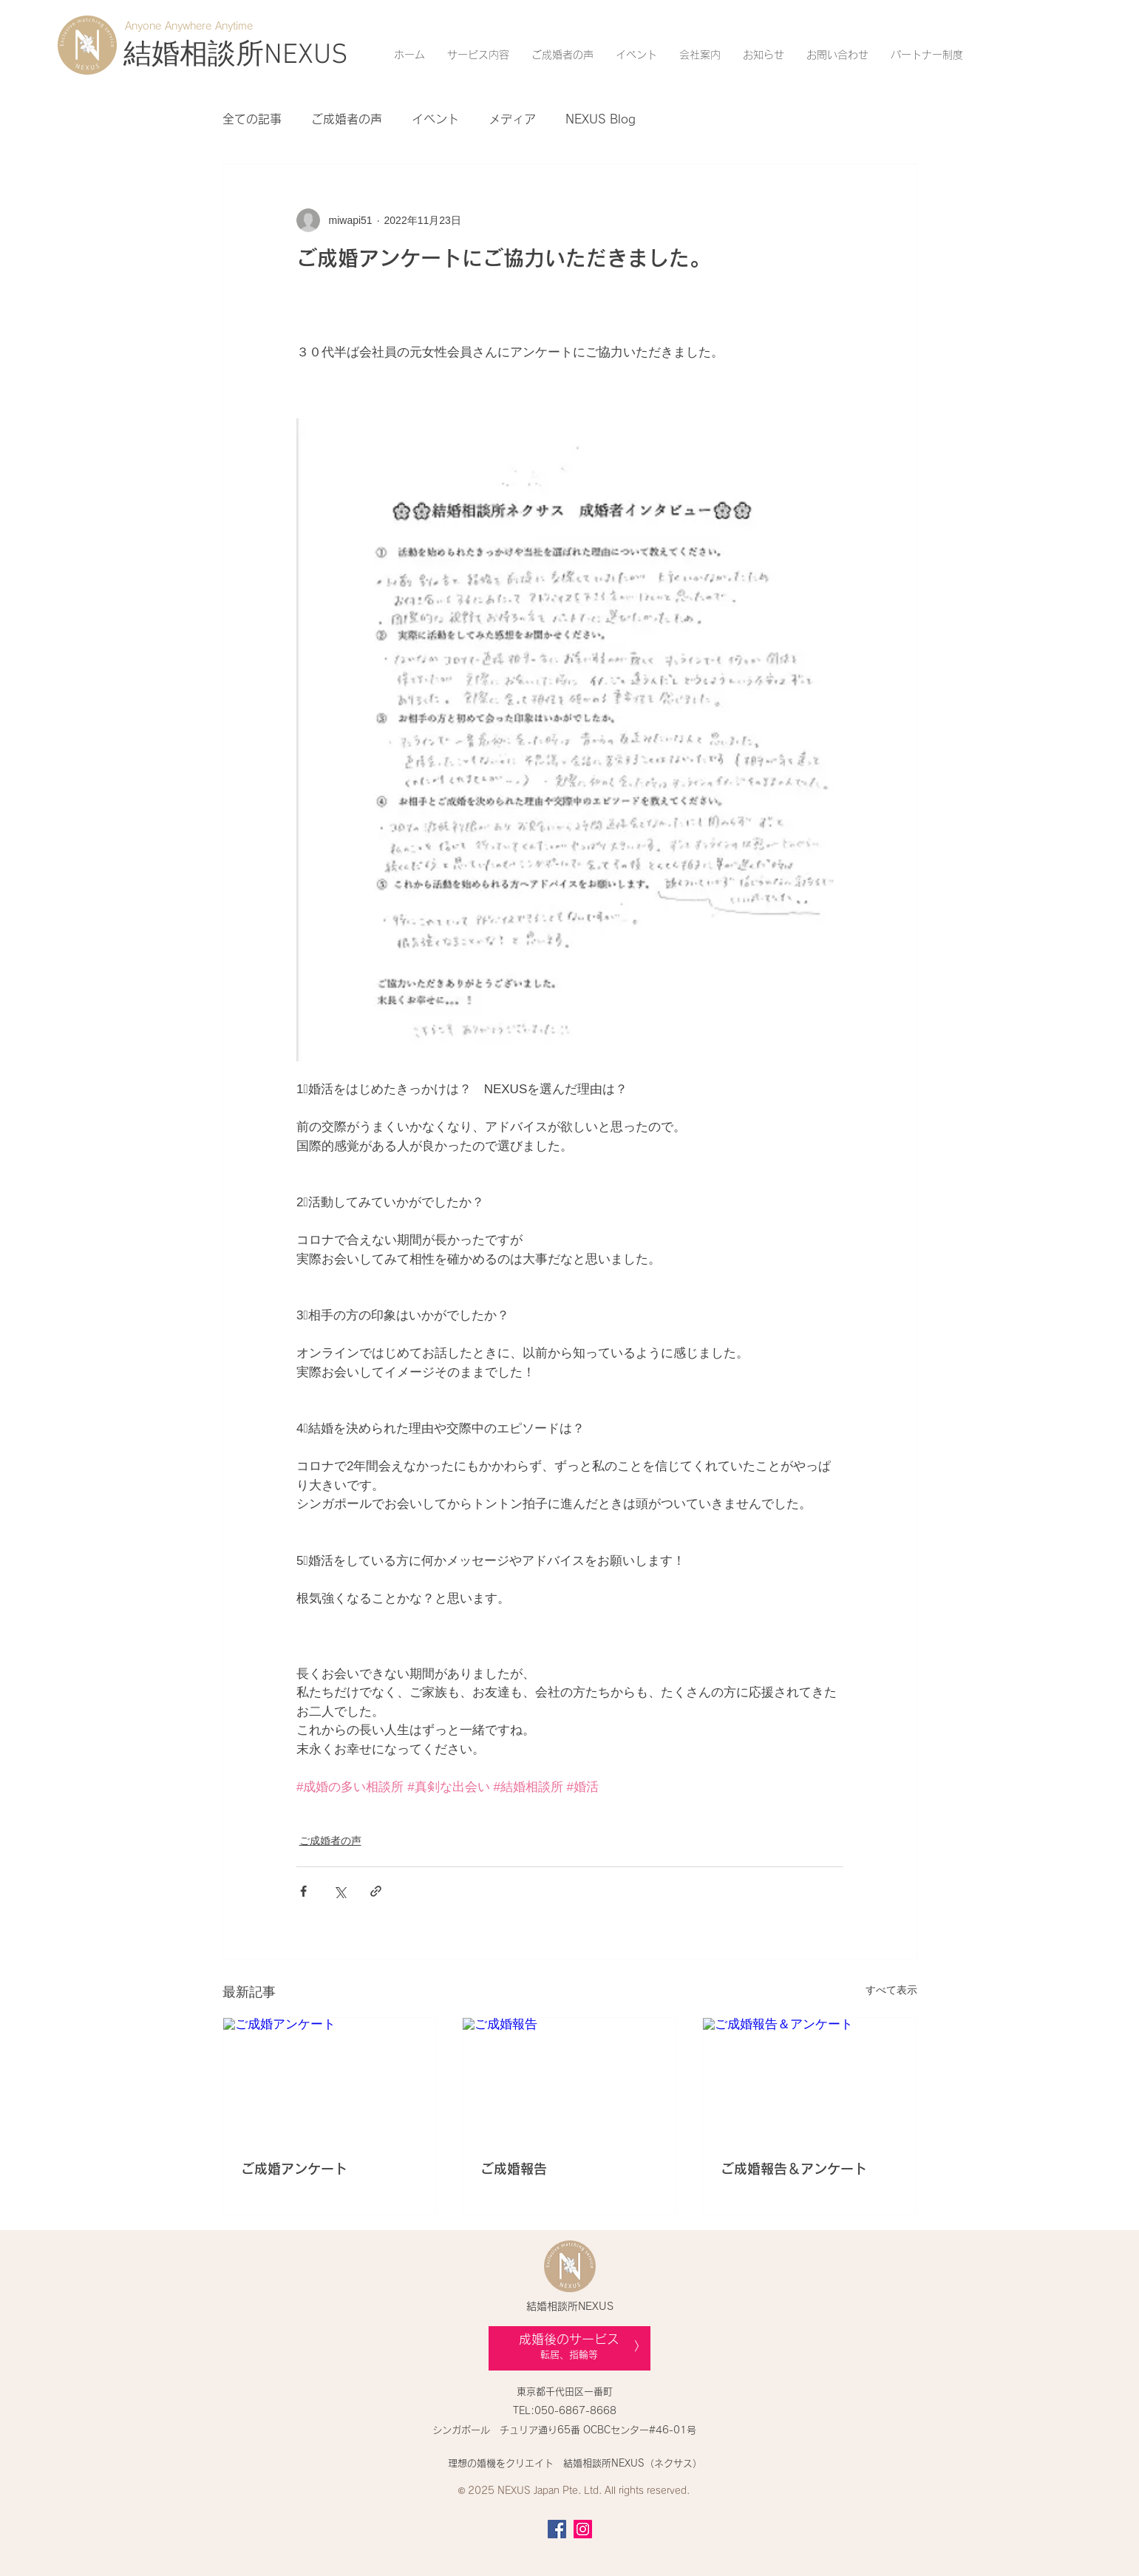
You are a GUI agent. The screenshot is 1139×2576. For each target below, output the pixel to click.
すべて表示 (891, 1990)
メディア (512, 119)
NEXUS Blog (600, 119)
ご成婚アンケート (294, 2168)
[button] (478, 54)
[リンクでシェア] (376, 1891)
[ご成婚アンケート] (330, 2078)
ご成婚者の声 (346, 119)
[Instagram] (583, 2529)
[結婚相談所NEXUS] (235, 55)
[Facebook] (557, 2529)
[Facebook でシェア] (303, 1891)
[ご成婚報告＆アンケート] (810, 2078)
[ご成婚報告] (569, 2078)
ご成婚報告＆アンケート (794, 2168)
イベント (435, 119)
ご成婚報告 (513, 2168)
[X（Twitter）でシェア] (340, 1891)
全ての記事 (252, 119)
